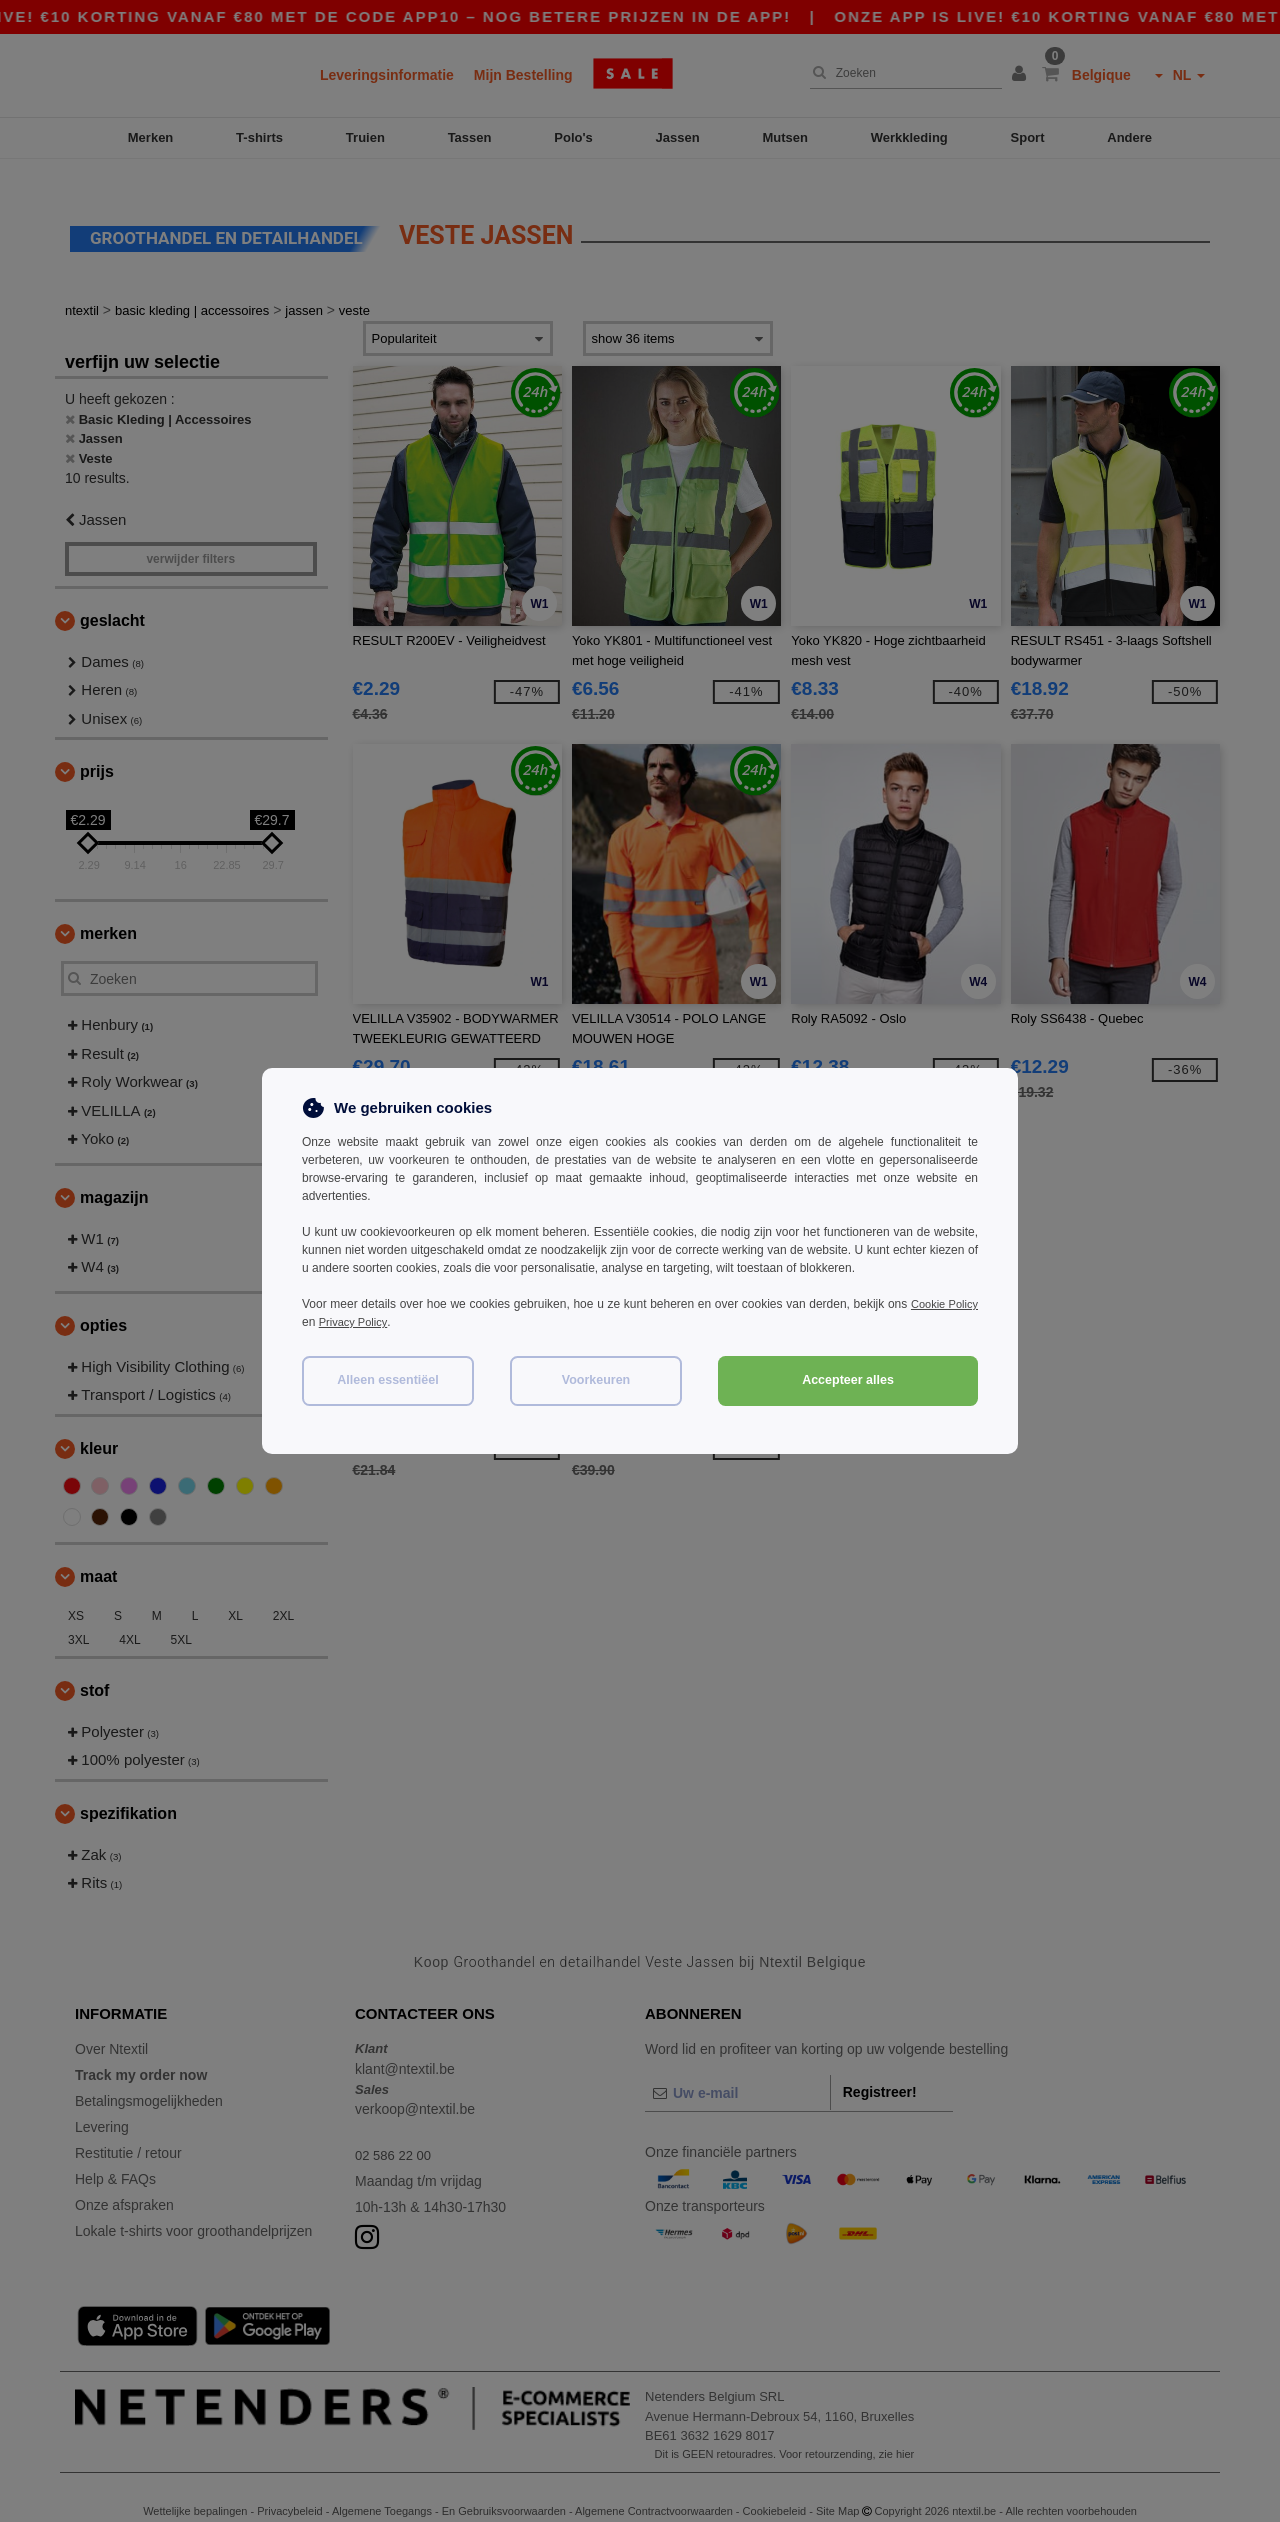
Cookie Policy (941, 1304)
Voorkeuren (596, 1380)
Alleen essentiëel (387, 1380)
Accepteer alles (848, 1380)
